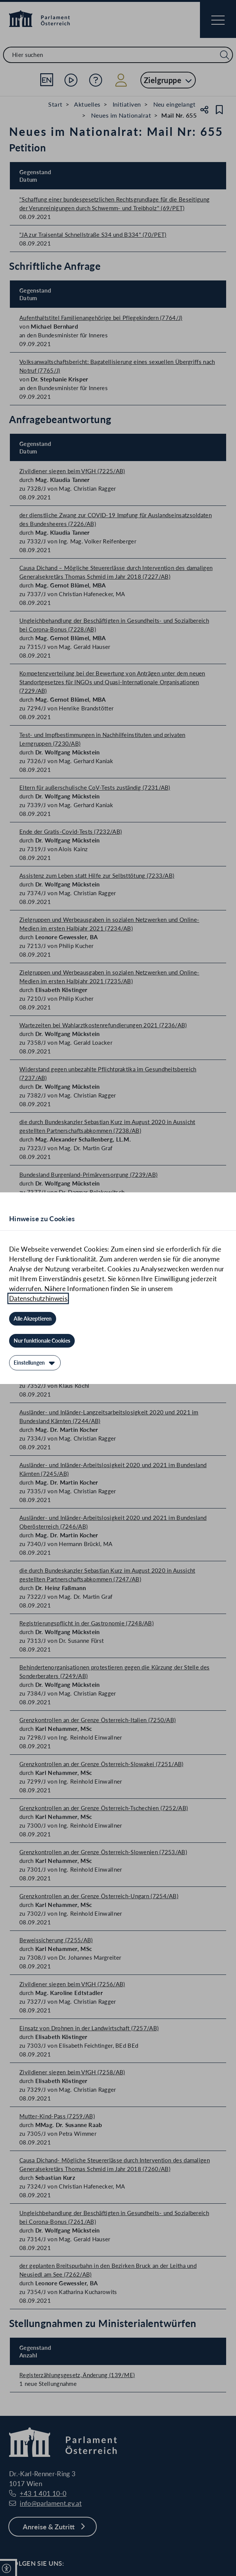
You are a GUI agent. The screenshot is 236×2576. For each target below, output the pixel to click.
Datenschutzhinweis (38, 1298)
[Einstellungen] (35, 1362)
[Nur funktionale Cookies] (42, 1341)
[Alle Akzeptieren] (32, 1319)
